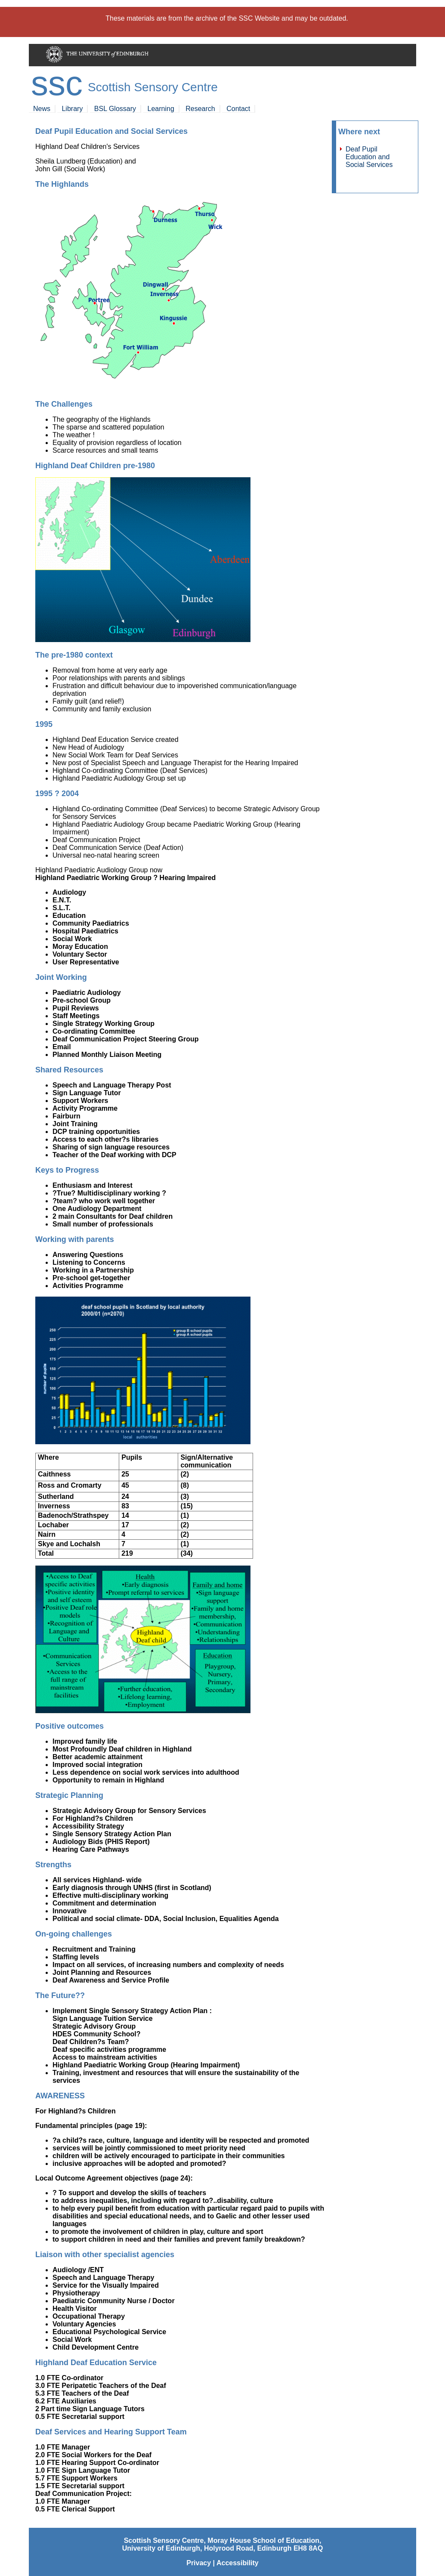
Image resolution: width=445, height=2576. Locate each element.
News (41, 108)
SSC (57, 83)
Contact (238, 108)
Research (200, 108)
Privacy (198, 2563)
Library (72, 108)
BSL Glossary (115, 108)
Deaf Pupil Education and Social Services (369, 156)
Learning (161, 108)
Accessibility (237, 2563)
